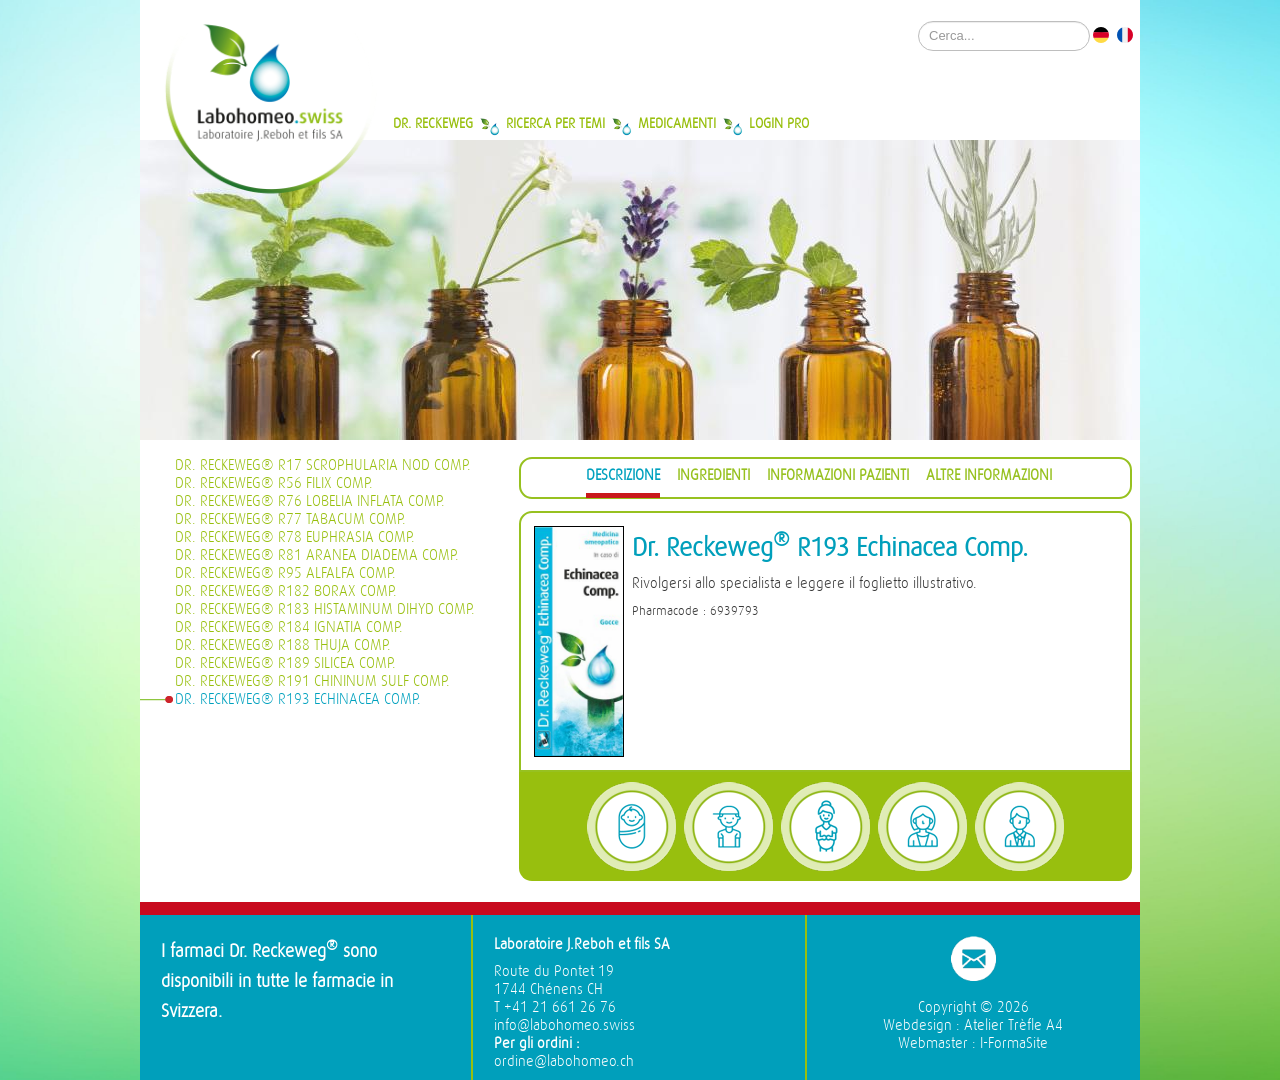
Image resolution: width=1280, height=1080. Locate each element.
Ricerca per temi (555, 123)
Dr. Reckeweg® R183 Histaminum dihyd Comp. (325, 609)
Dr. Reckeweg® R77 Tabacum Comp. (290, 519)
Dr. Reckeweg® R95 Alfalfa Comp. (285, 573)
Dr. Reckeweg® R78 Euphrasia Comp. (295, 537)
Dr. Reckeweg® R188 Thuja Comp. (283, 645)
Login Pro (779, 123)
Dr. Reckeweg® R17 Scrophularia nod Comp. (323, 465)
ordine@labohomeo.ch (564, 1061)
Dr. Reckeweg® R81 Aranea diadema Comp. (317, 555)
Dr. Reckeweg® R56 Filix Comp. (274, 483)
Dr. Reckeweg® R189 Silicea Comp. (285, 663)
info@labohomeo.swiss (564, 1025)
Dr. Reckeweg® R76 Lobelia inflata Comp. (310, 501)
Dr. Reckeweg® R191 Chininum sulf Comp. (312, 681)
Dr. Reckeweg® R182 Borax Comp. (286, 591)
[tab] (623, 478)
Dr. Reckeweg (433, 123)
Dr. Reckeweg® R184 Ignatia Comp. (289, 627)
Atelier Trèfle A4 (1013, 1025)
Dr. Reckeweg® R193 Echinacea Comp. (298, 699)
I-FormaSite (1014, 1043)
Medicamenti (677, 123)
